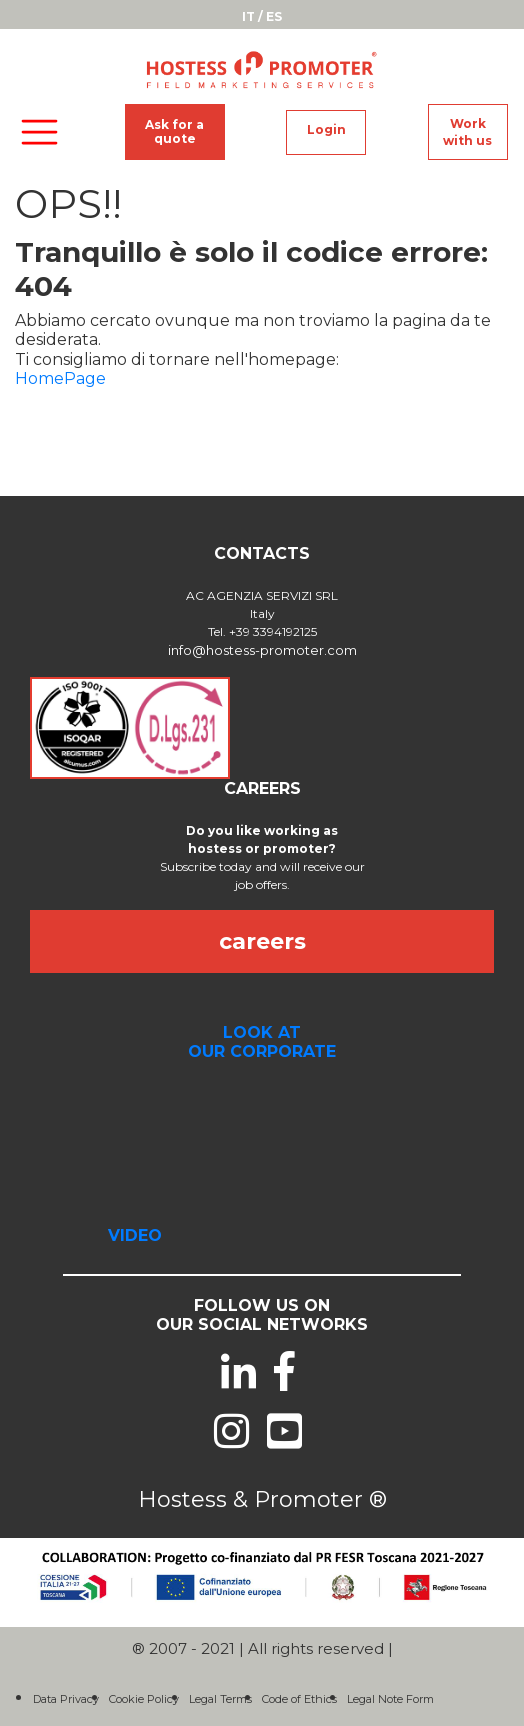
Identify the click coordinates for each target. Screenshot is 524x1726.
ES (274, 16)
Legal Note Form (390, 1699)
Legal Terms (220, 1699)
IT (248, 16)
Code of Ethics (299, 1699)
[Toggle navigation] (39, 132)
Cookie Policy (144, 1699)
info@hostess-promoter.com (262, 650)
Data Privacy (66, 1699)
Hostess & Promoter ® (262, 1499)
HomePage (60, 378)
